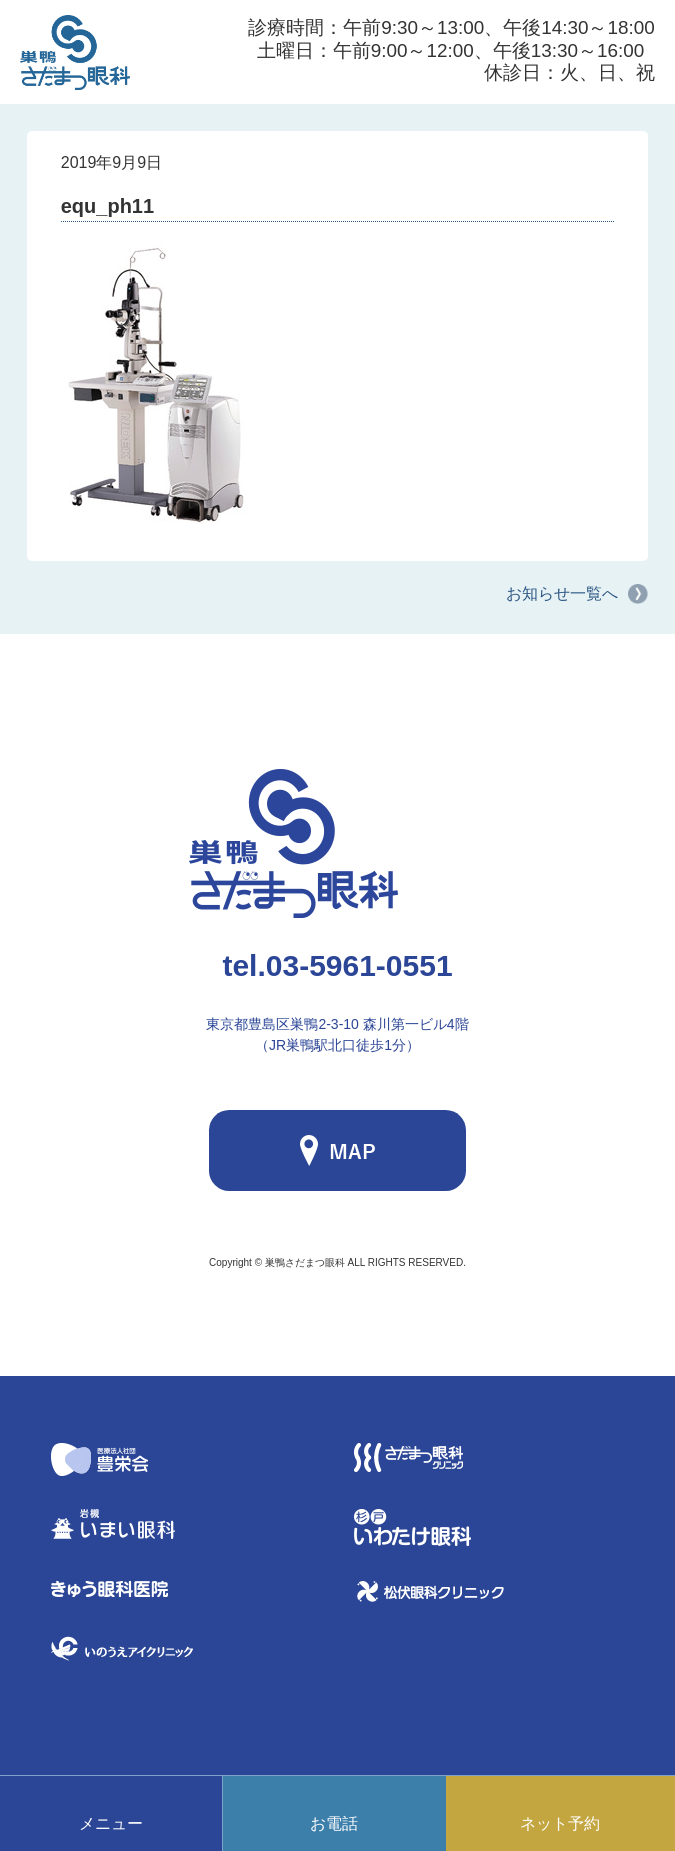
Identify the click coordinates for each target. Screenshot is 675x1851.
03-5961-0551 (337, 965)
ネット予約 (560, 1823)
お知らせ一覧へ (562, 593)
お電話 (334, 1823)
